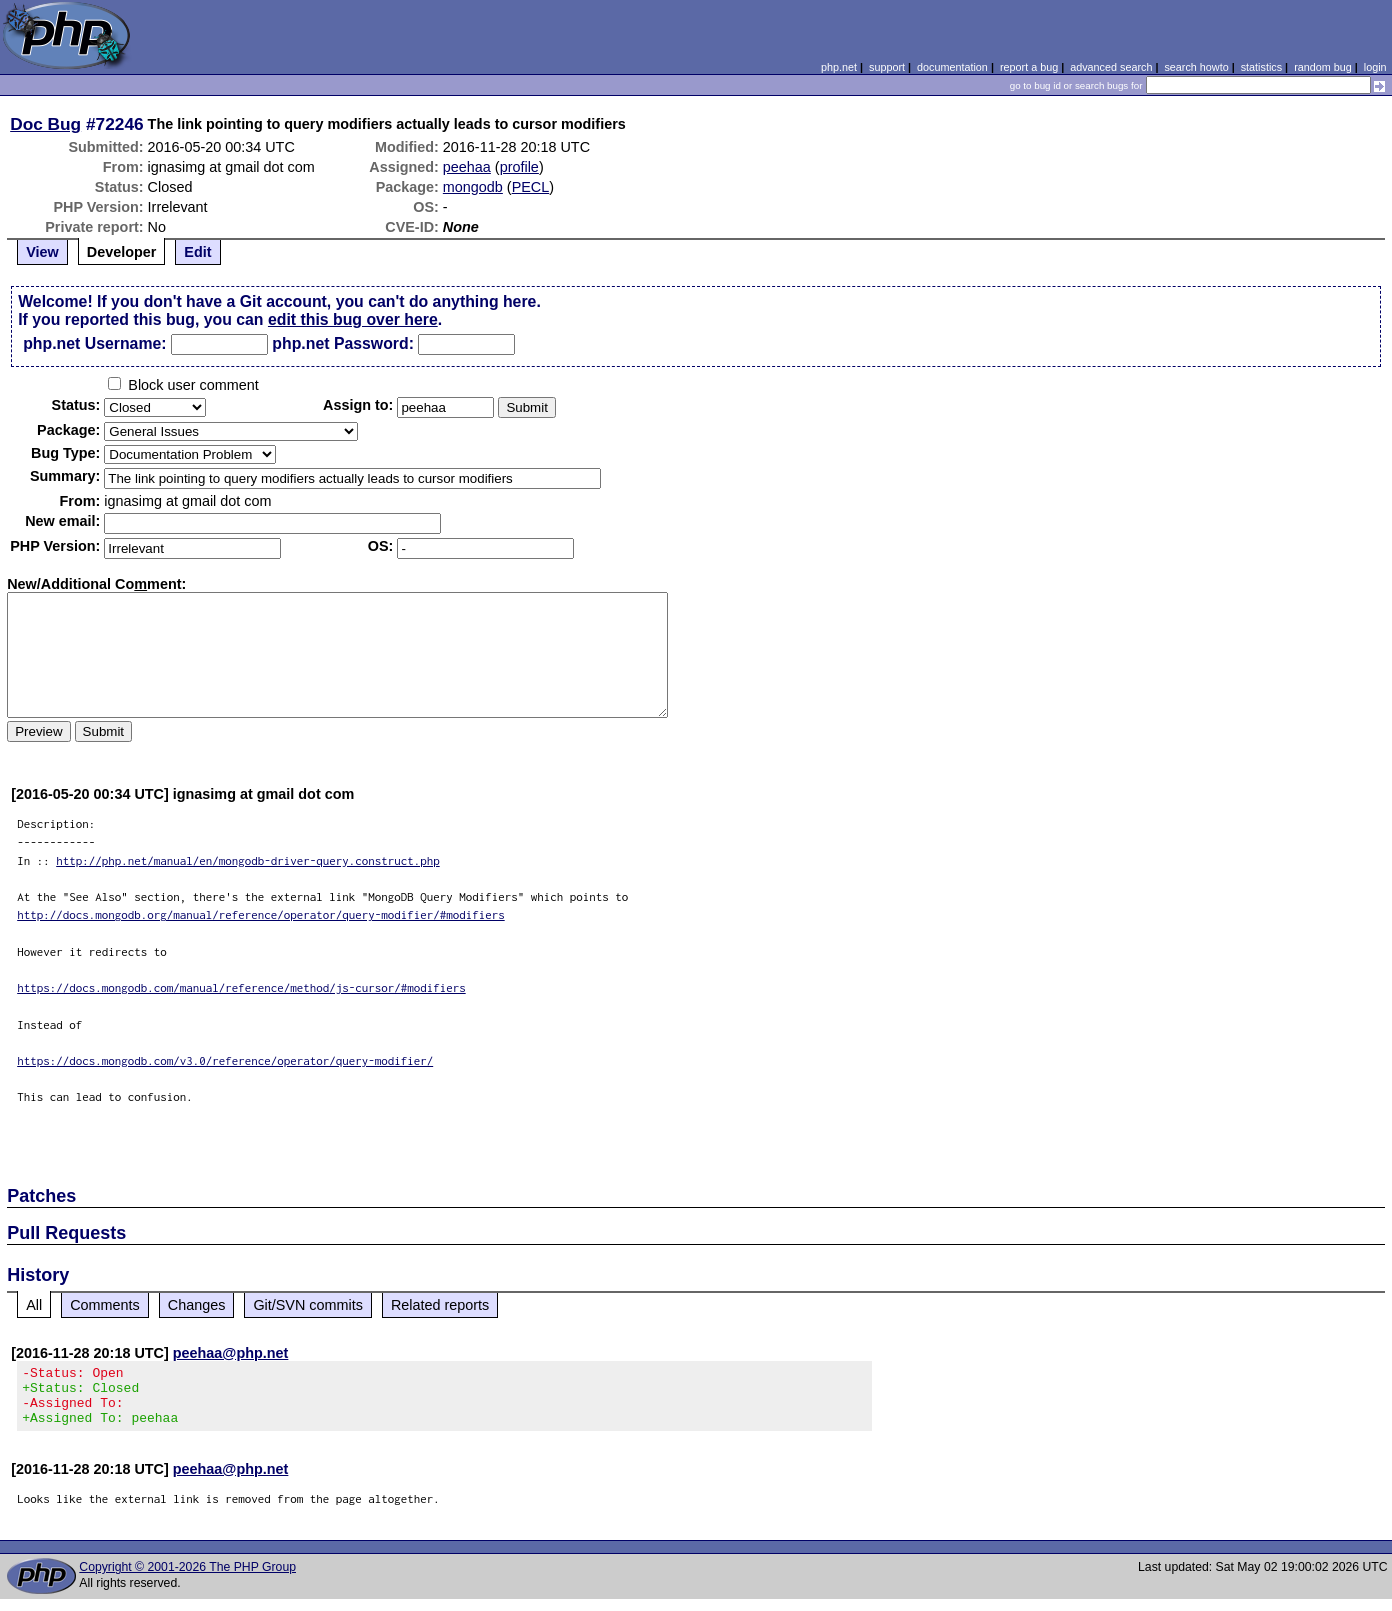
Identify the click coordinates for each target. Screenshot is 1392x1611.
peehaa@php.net (231, 1353)
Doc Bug (45, 124)
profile (519, 167)
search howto (1196, 67)
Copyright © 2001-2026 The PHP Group (187, 1579)
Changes (197, 1305)
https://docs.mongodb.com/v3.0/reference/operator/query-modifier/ (225, 1060)
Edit (197, 252)
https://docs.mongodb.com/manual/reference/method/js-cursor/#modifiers (241, 987)
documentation (952, 67)
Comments (105, 1305)
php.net (839, 67)
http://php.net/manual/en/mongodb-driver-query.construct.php (248, 860)
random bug (1323, 67)
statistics (1261, 67)
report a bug (1029, 67)
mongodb (473, 187)
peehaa (467, 167)
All (34, 1305)
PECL (531, 187)
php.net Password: (343, 343)
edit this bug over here (353, 319)
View (42, 252)
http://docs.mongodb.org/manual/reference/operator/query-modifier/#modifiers (261, 914)
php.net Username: (94, 343)
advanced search (1111, 67)
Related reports (440, 1305)
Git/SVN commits (308, 1305)
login (1375, 67)
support (887, 67)
